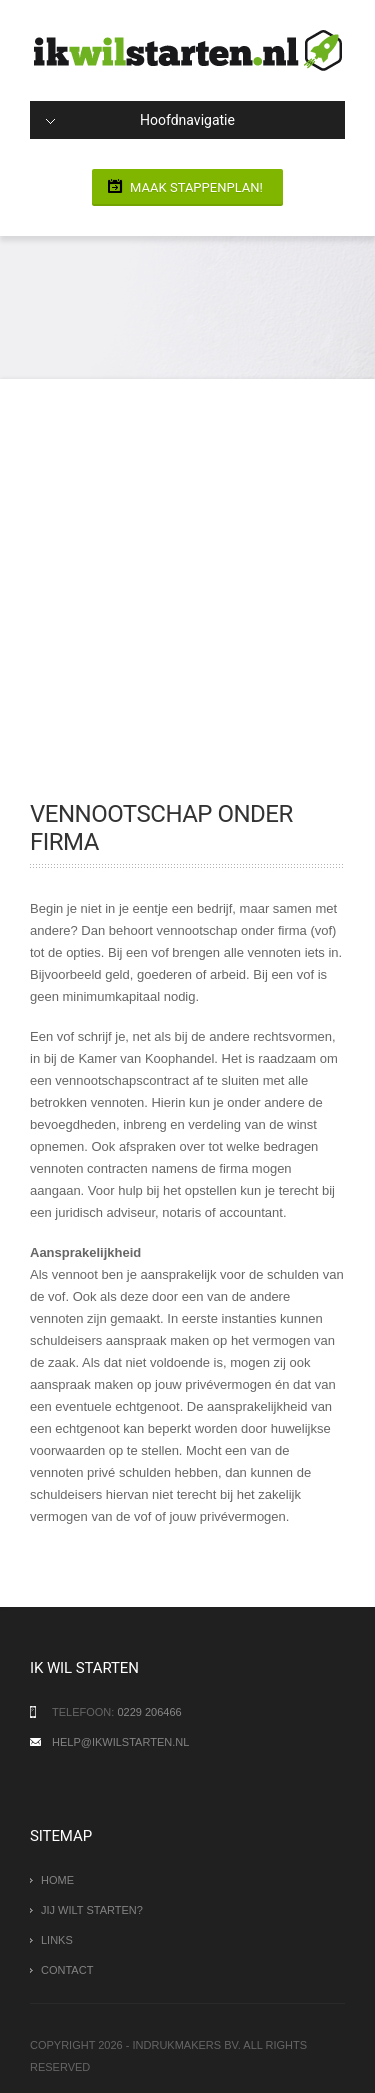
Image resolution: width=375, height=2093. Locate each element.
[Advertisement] (187, 602)
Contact (67, 1970)
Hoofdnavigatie (140, 120)
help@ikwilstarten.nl (120, 1742)
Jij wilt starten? (92, 1910)
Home (57, 1880)
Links (57, 1940)
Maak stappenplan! (196, 187)
